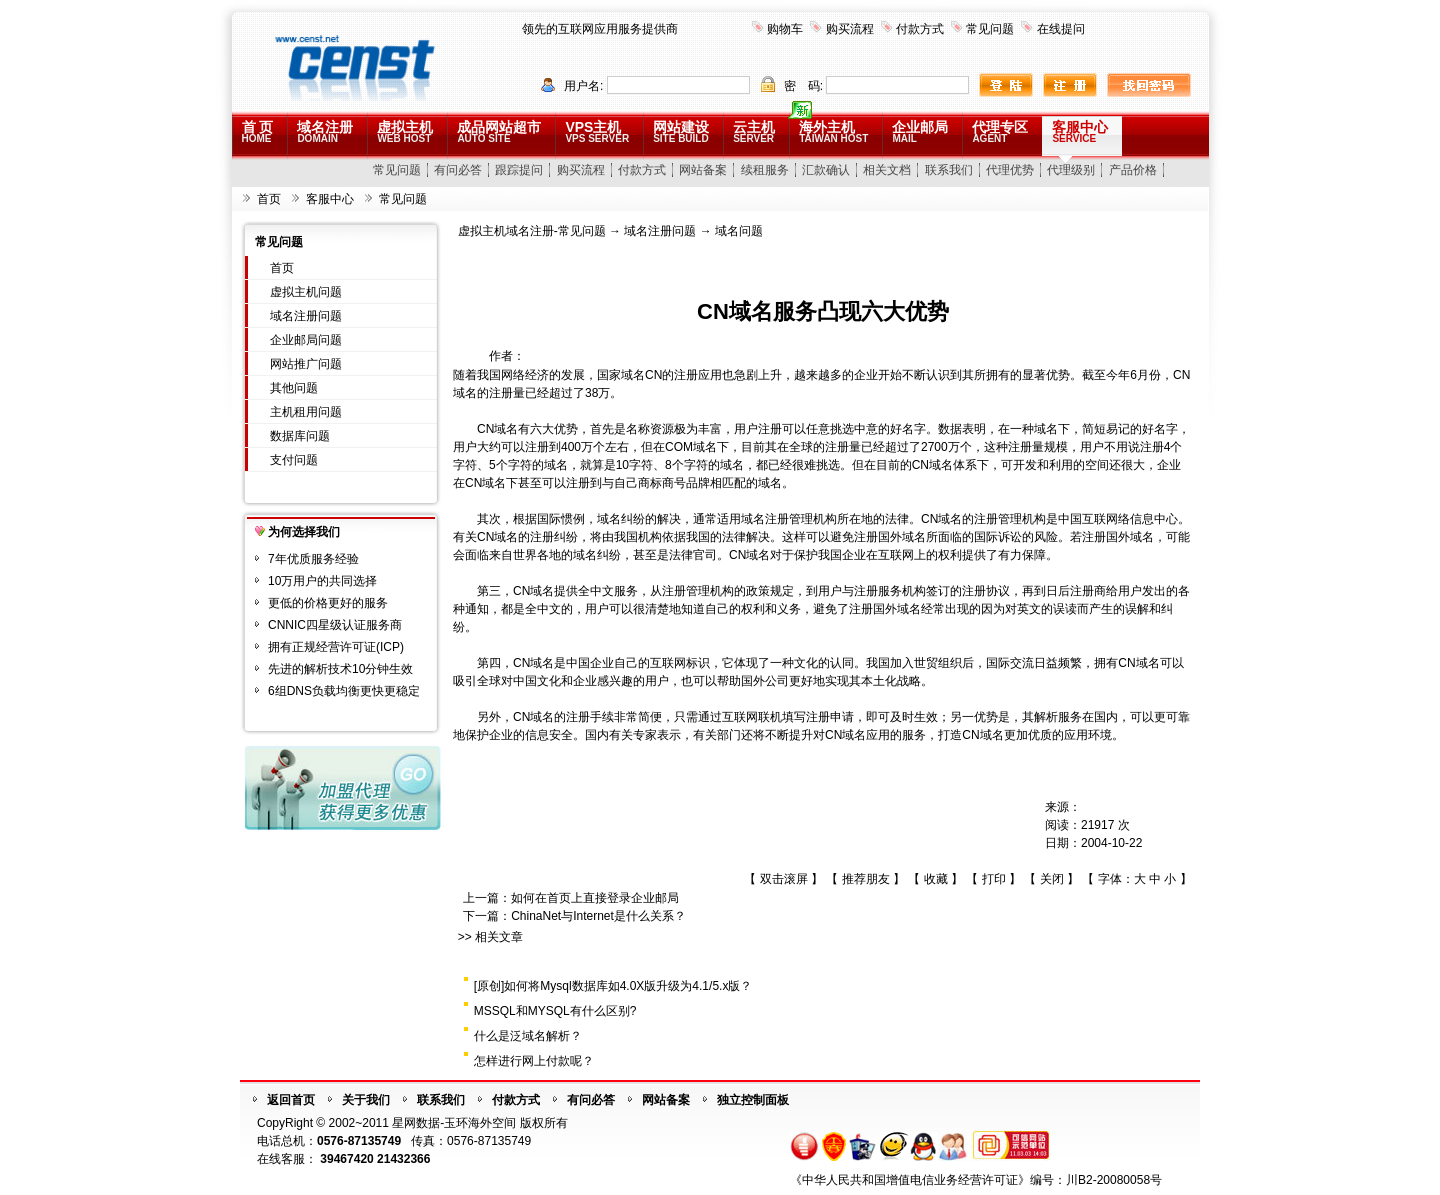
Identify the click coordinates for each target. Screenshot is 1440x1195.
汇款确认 (826, 170)
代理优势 (1010, 170)
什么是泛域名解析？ (528, 1036)
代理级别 (1071, 170)
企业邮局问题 (306, 340)
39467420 (346, 1159)
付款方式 (920, 29)
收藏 (936, 879)
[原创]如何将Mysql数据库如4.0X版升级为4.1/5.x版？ (613, 986)
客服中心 (1080, 131)
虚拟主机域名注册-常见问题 (532, 231)
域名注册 (325, 131)
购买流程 (850, 29)
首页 (269, 199)
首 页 (258, 131)
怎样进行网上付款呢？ (534, 1061)
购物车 (785, 29)
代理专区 (1000, 131)
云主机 (754, 131)
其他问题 (294, 388)
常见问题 (990, 29)
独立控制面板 (753, 1100)
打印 (994, 879)
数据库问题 (300, 436)
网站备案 (703, 170)
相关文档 (887, 170)
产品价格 (1133, 170)
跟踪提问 (519, 170)
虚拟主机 (405, 131)
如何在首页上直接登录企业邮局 (595, 898)
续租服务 (765, 170)
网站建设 (681, 131)
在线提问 (1061, 29)
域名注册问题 (306, 316)
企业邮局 (920, 131)
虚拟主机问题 (306, 292)
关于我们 (366, 1100)
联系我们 (949, 170)
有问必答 (458, 170)
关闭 (1052, 879)
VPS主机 (597, 131)
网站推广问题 (306, 364)
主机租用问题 (306, 412)
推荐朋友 (866, 879)
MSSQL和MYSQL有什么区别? (555, 1011)
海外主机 (833, 131)
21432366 (403, 1159)
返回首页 (291, 1100)
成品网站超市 (499, 131)
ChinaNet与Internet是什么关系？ (598, 916)
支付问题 (294, 460)
